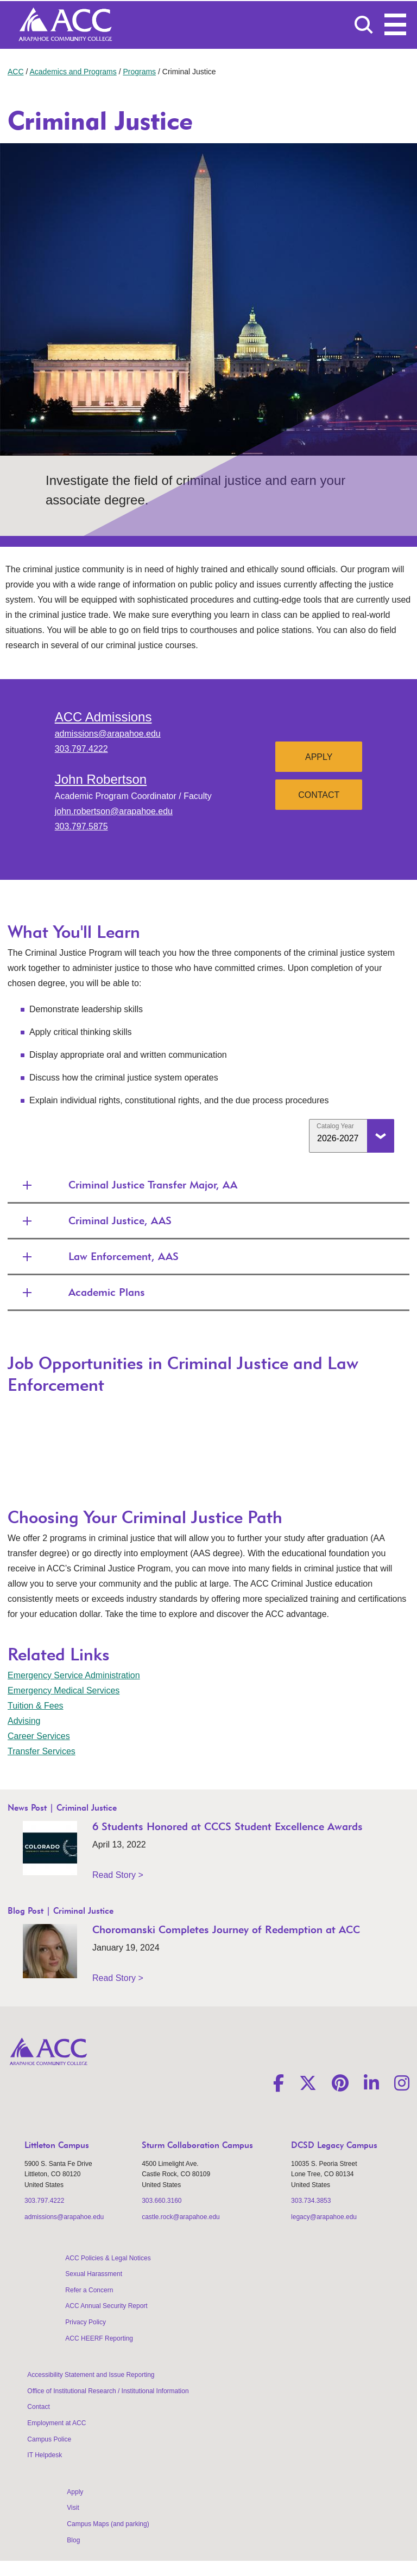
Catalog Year (335, 1126)
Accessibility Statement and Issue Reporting (90, 2375)
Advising (24, 1720)
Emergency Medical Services (63, 1690)
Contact (318, 795)
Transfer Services (41, 1751)
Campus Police (49, 2439)
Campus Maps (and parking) (108, 2524)
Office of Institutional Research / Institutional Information (107, 2391)
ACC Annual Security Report (106, 2306)
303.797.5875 (81, 826)
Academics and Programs (72, 71)
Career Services (39, 1736)
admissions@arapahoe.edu (108, 733)
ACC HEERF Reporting (99, 2338)
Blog (73, 2540)
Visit (73, 2507)
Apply (318, 757)
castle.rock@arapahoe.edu (181, 2217)
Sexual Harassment (93, 2274)
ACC (16, 71)
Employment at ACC (56, 2423)
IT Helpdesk (44, 2455)
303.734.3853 (311, 2200)
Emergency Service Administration (74, 1675)
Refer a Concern (89, 2290)
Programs (139, 71)
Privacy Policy (85, 2322)
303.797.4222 (81, 748)
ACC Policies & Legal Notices (107, 2258)
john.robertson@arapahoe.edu (114, 811)
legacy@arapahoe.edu (324, 2217)
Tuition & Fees (36, 1705)
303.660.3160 (161, 2200)
